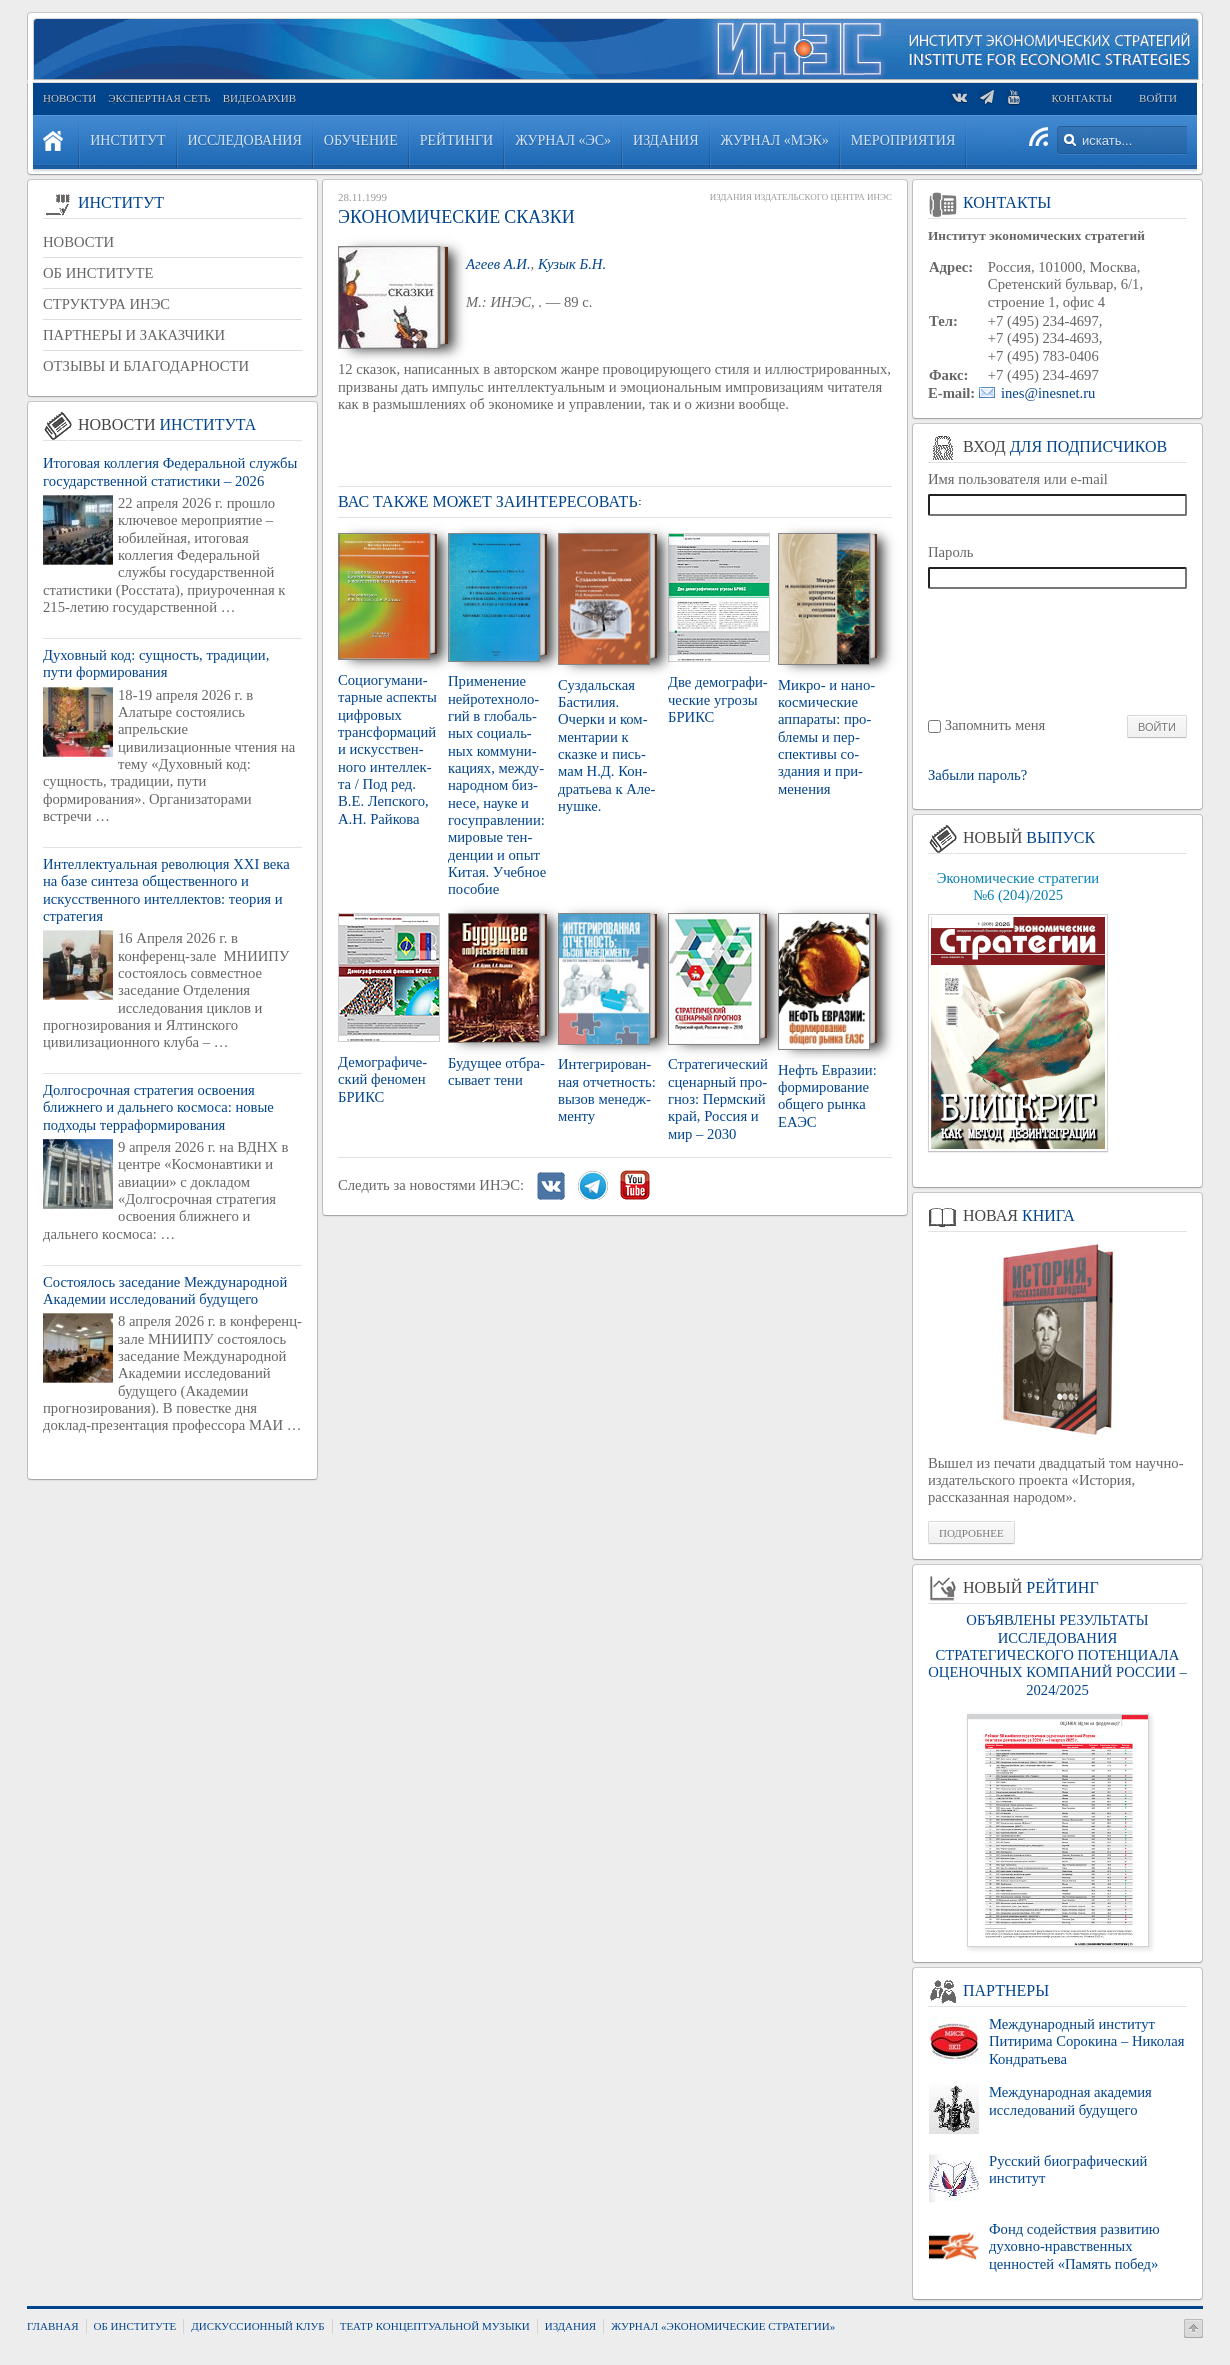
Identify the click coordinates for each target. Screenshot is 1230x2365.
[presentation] (1058, 650)
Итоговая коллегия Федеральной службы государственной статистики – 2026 (170, 471)
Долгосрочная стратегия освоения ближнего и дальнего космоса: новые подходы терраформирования (158, 1107)
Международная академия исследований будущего (1070, 2100)
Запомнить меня (995, 725)
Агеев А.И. (498, 264)
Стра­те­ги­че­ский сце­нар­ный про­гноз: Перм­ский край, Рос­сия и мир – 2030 (718, 1098)
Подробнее (971, 1533)
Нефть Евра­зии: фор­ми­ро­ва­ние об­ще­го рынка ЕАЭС (827, 1096)
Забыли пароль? (977, 775)
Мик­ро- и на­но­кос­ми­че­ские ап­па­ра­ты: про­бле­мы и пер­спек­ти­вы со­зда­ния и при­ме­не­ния (826, 737)
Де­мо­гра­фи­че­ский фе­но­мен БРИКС (382, 1079)
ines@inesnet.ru (1048, 393)
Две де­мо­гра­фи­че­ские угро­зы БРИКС (718, 699)
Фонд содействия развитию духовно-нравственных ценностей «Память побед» (1074, 2246)
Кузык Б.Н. (572, 264)
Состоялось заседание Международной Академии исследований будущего (165, 1290)
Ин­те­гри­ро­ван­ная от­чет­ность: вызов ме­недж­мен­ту (607, 1090)
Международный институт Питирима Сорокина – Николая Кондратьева (1086, 2041)
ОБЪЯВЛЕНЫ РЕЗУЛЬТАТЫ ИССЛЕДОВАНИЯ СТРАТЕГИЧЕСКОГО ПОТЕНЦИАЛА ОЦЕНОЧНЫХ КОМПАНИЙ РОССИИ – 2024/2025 (1057, 1654)
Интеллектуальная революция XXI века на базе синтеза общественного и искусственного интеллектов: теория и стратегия (166, 890)
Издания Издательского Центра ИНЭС (801, 197)
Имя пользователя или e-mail (1018, 479)
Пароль (951, 552)
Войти (1158, 98)
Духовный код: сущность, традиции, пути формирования (156, 663)
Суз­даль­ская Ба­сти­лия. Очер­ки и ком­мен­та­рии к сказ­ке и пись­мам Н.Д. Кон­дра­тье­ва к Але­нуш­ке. (606, 745)
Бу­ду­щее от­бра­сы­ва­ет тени (496, 1071)
